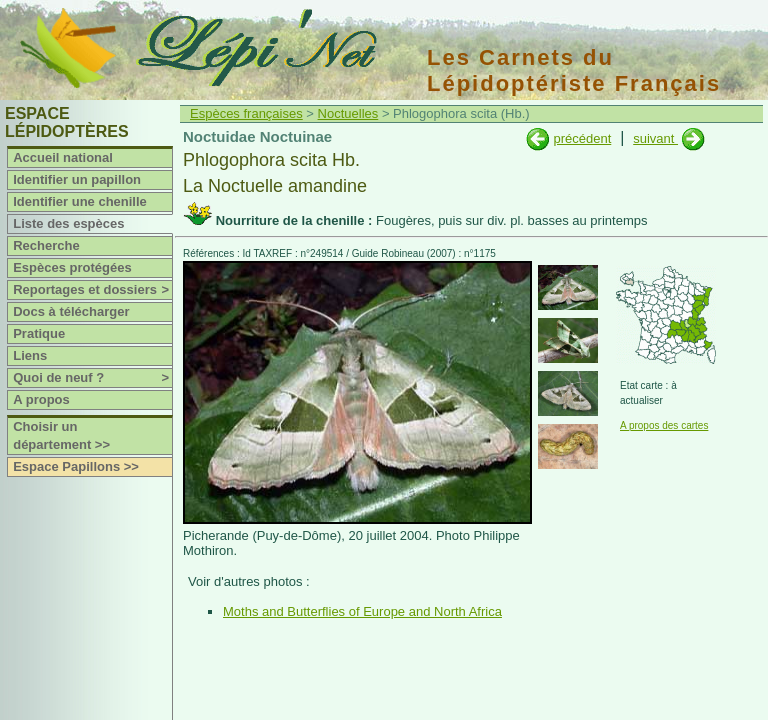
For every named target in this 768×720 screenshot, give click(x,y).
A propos (41, 399)
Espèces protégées (72, 267)
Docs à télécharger (71, 311)
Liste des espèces (68, 223)
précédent (582, 138)
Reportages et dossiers (92, 290)
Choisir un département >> (61, 435)
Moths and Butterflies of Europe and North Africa (362, 611)
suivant (655, 138)
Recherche (46, 245)
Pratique (39, 333)
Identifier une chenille (80, 201)
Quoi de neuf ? (92, 378)
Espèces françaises (246, 113)
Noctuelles (348, 113)
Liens (30, 355)
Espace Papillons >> (76, 466)
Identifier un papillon (77, 179)
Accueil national (63, 157)
